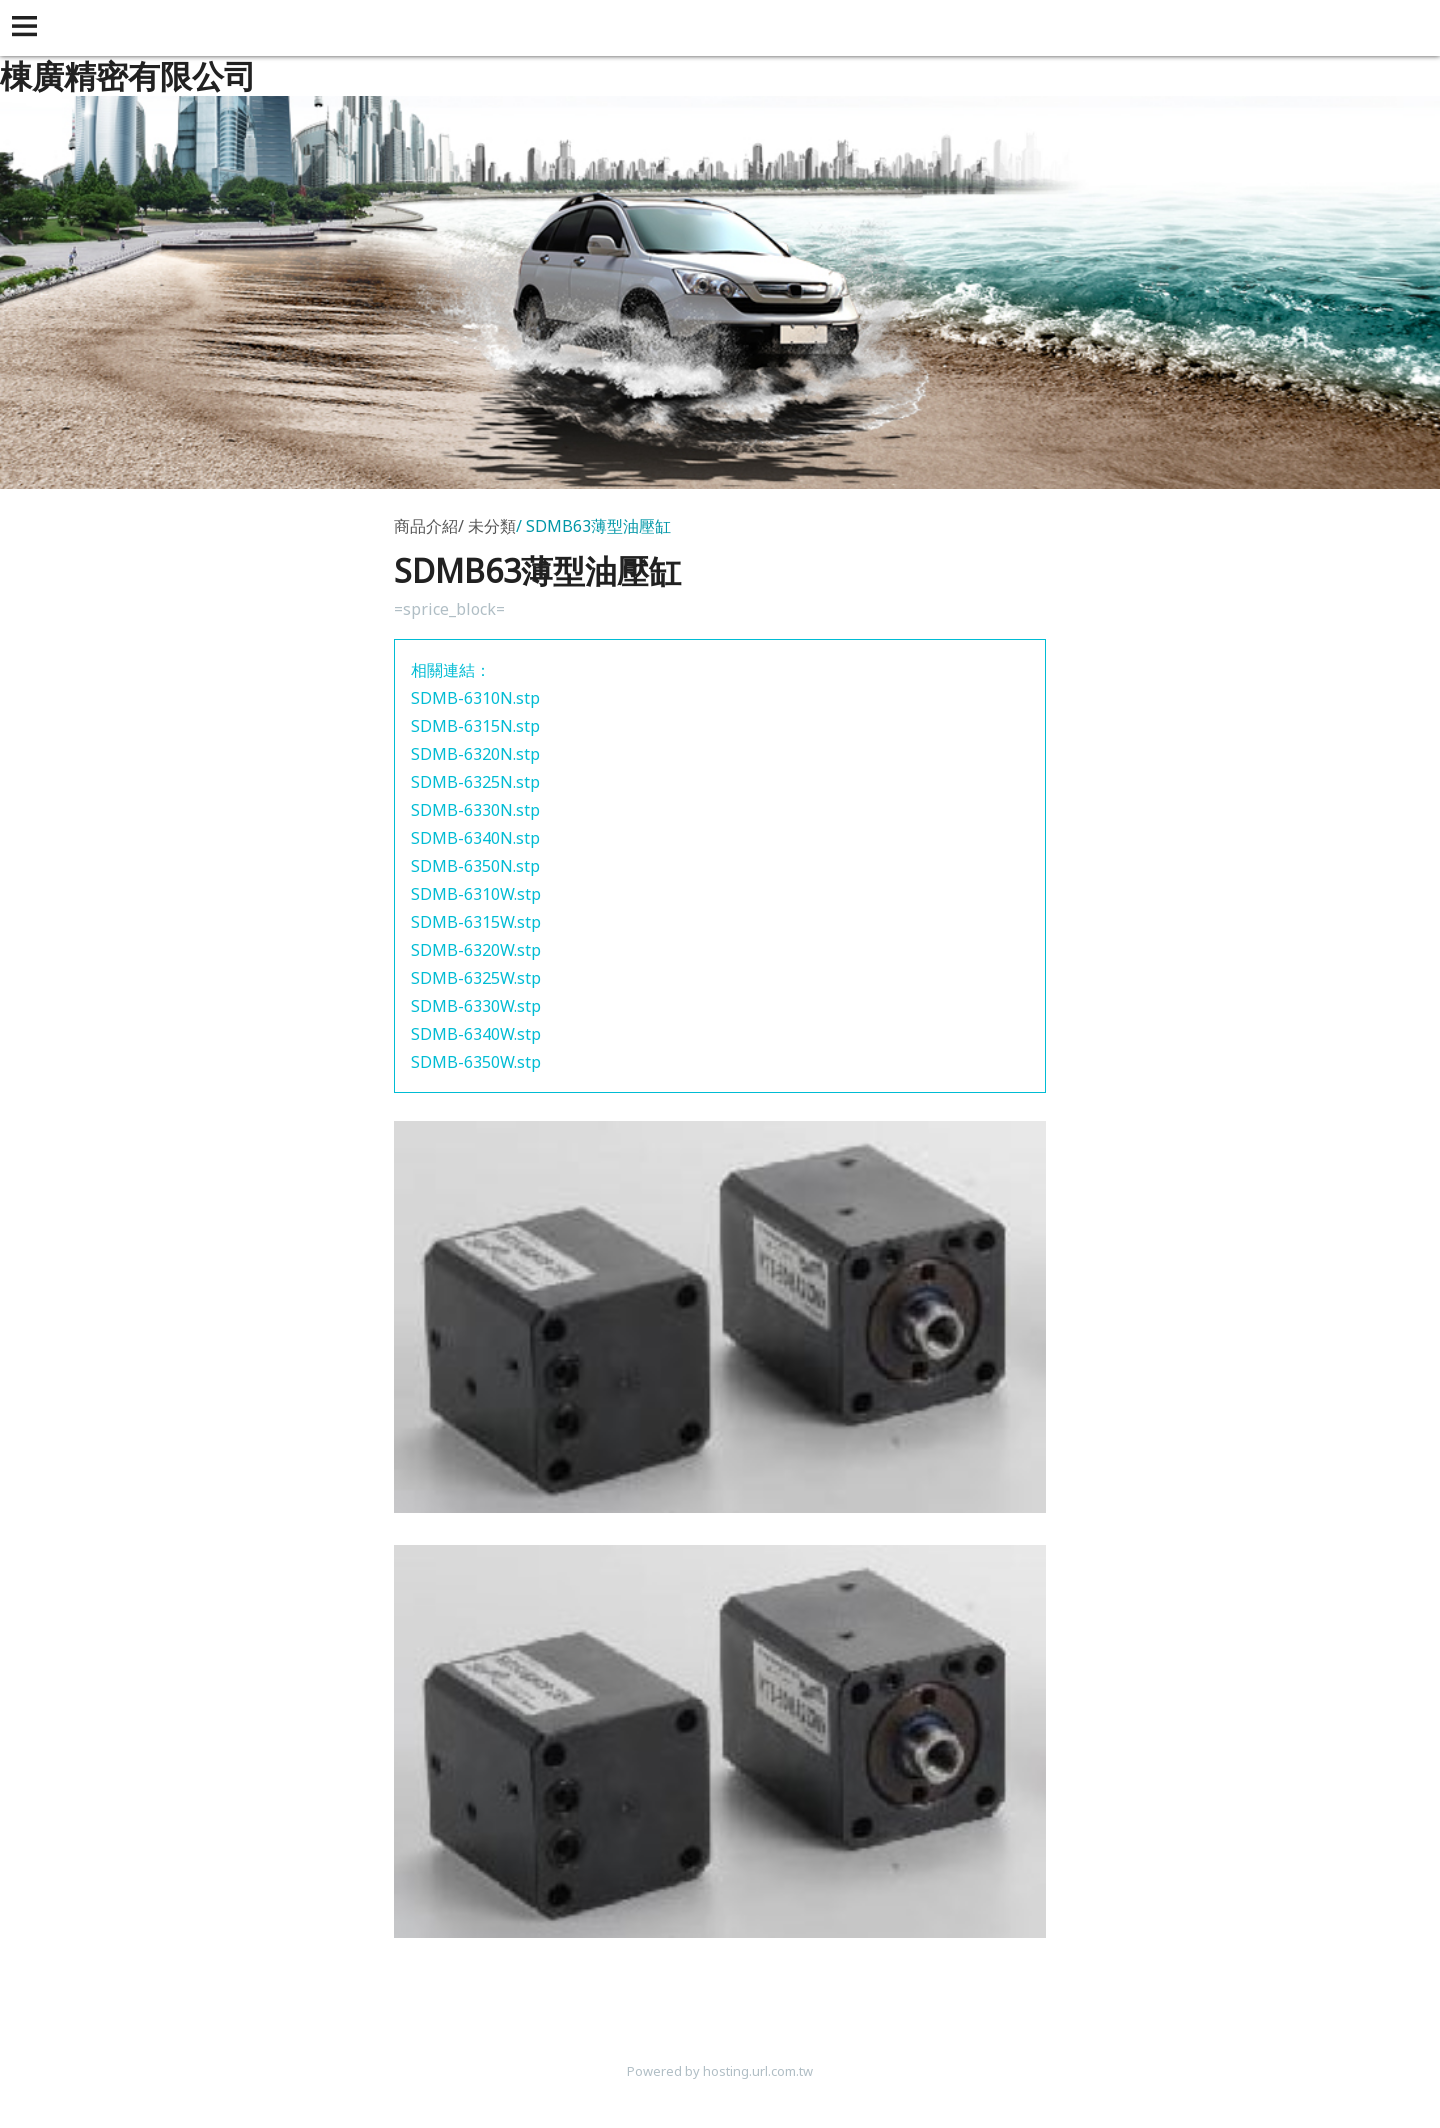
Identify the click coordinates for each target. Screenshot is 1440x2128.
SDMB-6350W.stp (476, 1062)
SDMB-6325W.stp (476, 978)
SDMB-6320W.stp (476, 950)
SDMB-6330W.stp (476, 1006)
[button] (28, 28)
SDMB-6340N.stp (475, 838)
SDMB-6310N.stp (475, 698)
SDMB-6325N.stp (475, 782)
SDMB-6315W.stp (476, 922)
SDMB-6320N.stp (475, 754)
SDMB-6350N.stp (475, 866)
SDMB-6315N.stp (475, 726)
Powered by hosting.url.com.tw (720, 2071)
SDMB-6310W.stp (476, 894)
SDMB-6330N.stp (475, 810)
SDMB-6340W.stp (476, 1034)
